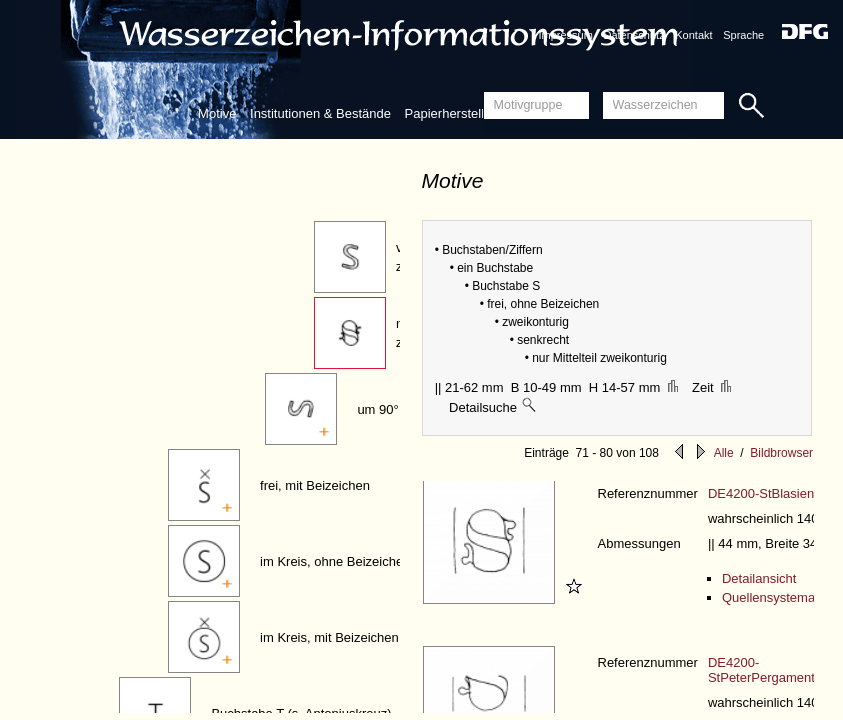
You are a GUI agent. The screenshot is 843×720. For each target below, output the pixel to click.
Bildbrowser (781, 453)
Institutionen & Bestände (320, 113)
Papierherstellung (455, 113)
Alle (724, 453)
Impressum (565, 35)
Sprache (743, 35)
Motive (217, 113)
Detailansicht (759, 578)
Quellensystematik (775, 597)
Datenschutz (634, 35)
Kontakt (693, 35)
